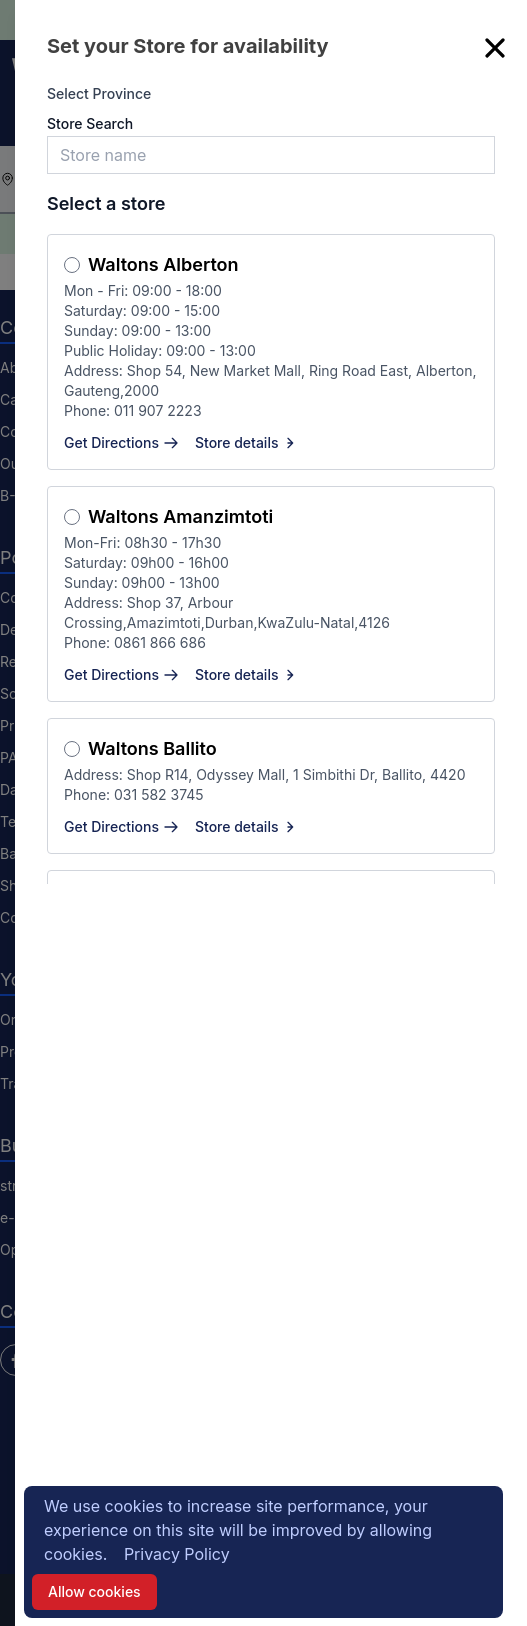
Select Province (99, 93)
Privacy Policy (177, 1554)
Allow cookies (94, 1591)
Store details (247, 442)
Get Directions (121, 442)
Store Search (90, 123)
